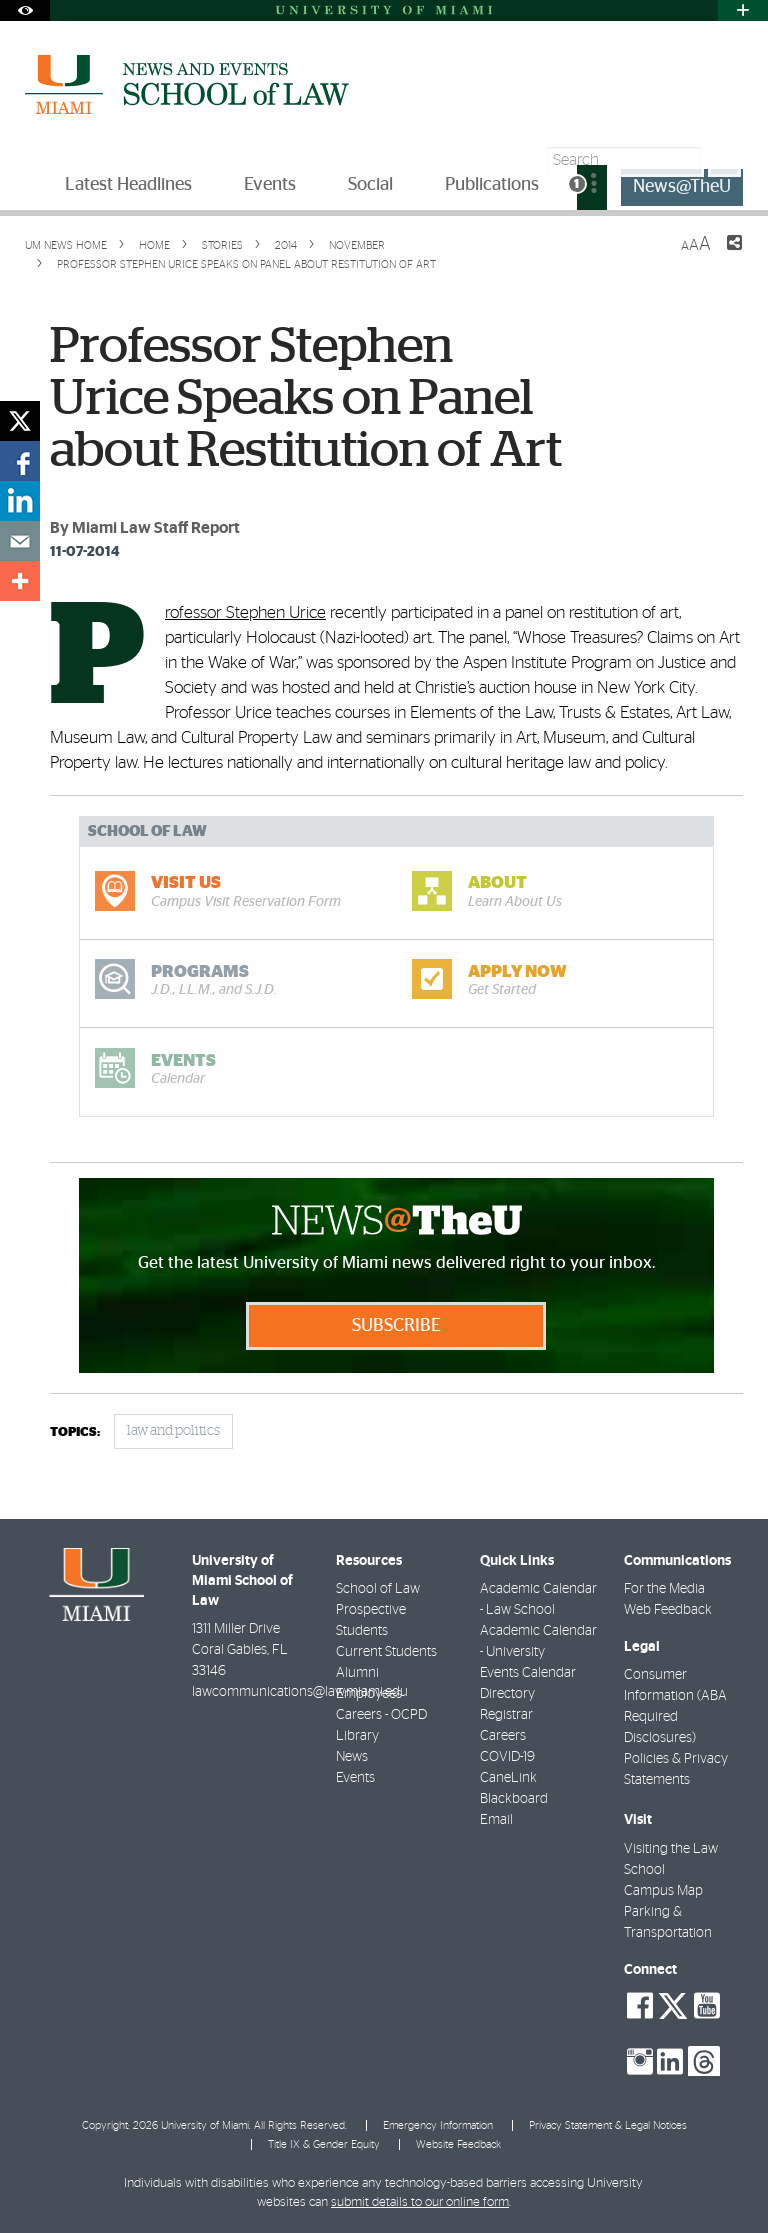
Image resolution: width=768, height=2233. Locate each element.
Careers (503, 1736)
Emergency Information (438, 2125)
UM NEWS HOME (66, 245)
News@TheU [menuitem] (682, 187)
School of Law (378, 1589)
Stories (221, 245)
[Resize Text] (696, 244)
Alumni (357, 1673)
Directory (507, 1694)
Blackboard (514, 1799)
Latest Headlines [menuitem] (128, 185)
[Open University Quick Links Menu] (743, 10)
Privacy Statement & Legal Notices (608, 2125)
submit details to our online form (420, 2202)
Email (496, 1820)
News (352, 1757)
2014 (284, 245)
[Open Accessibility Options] (25, 10)
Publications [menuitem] (492, 185)
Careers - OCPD (381, 1715)
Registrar (506, 1715)
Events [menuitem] (270, 185)
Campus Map (663, 1891)
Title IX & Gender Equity (324, 2144)
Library (357, 1736)
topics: (75, 1432)
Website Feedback (458, 2144)
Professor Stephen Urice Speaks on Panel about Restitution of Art (246, 264)
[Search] (724, 160)
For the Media (664, 1589)
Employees (369, 1694)
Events (355, 1778)
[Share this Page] (722, 255)
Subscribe (396, 1326)
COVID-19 (507, 1757)
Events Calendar (528, 1673)
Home (153, 245)
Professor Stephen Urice (245, 612)
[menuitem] (592, 187)
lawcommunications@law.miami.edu (300, 1692)
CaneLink (508, 1778)
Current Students (386, 1652)
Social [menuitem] (370, 185)
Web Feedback (668, 1610)
